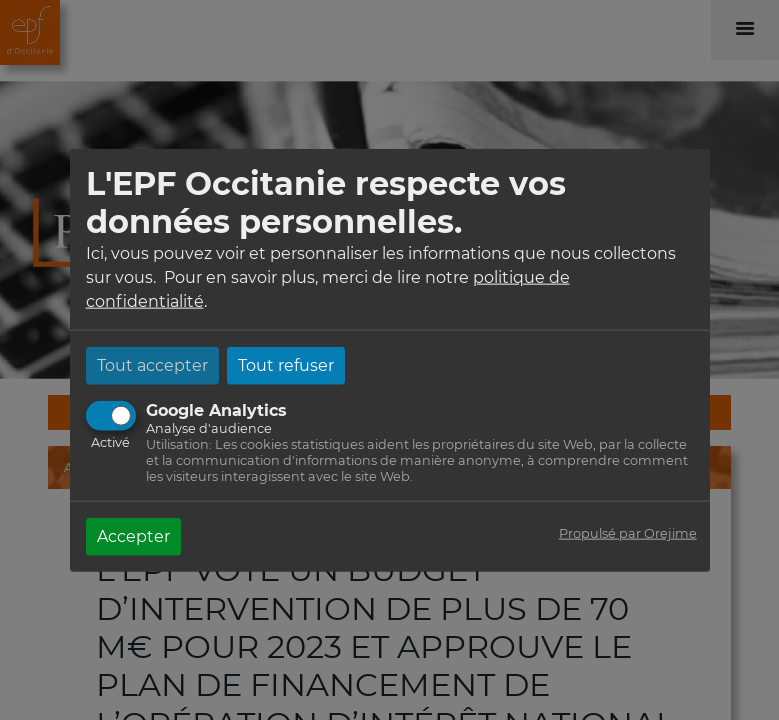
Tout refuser (286, 364)
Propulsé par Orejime (628, 532)
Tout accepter (152, 364)
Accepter (133, 535)
